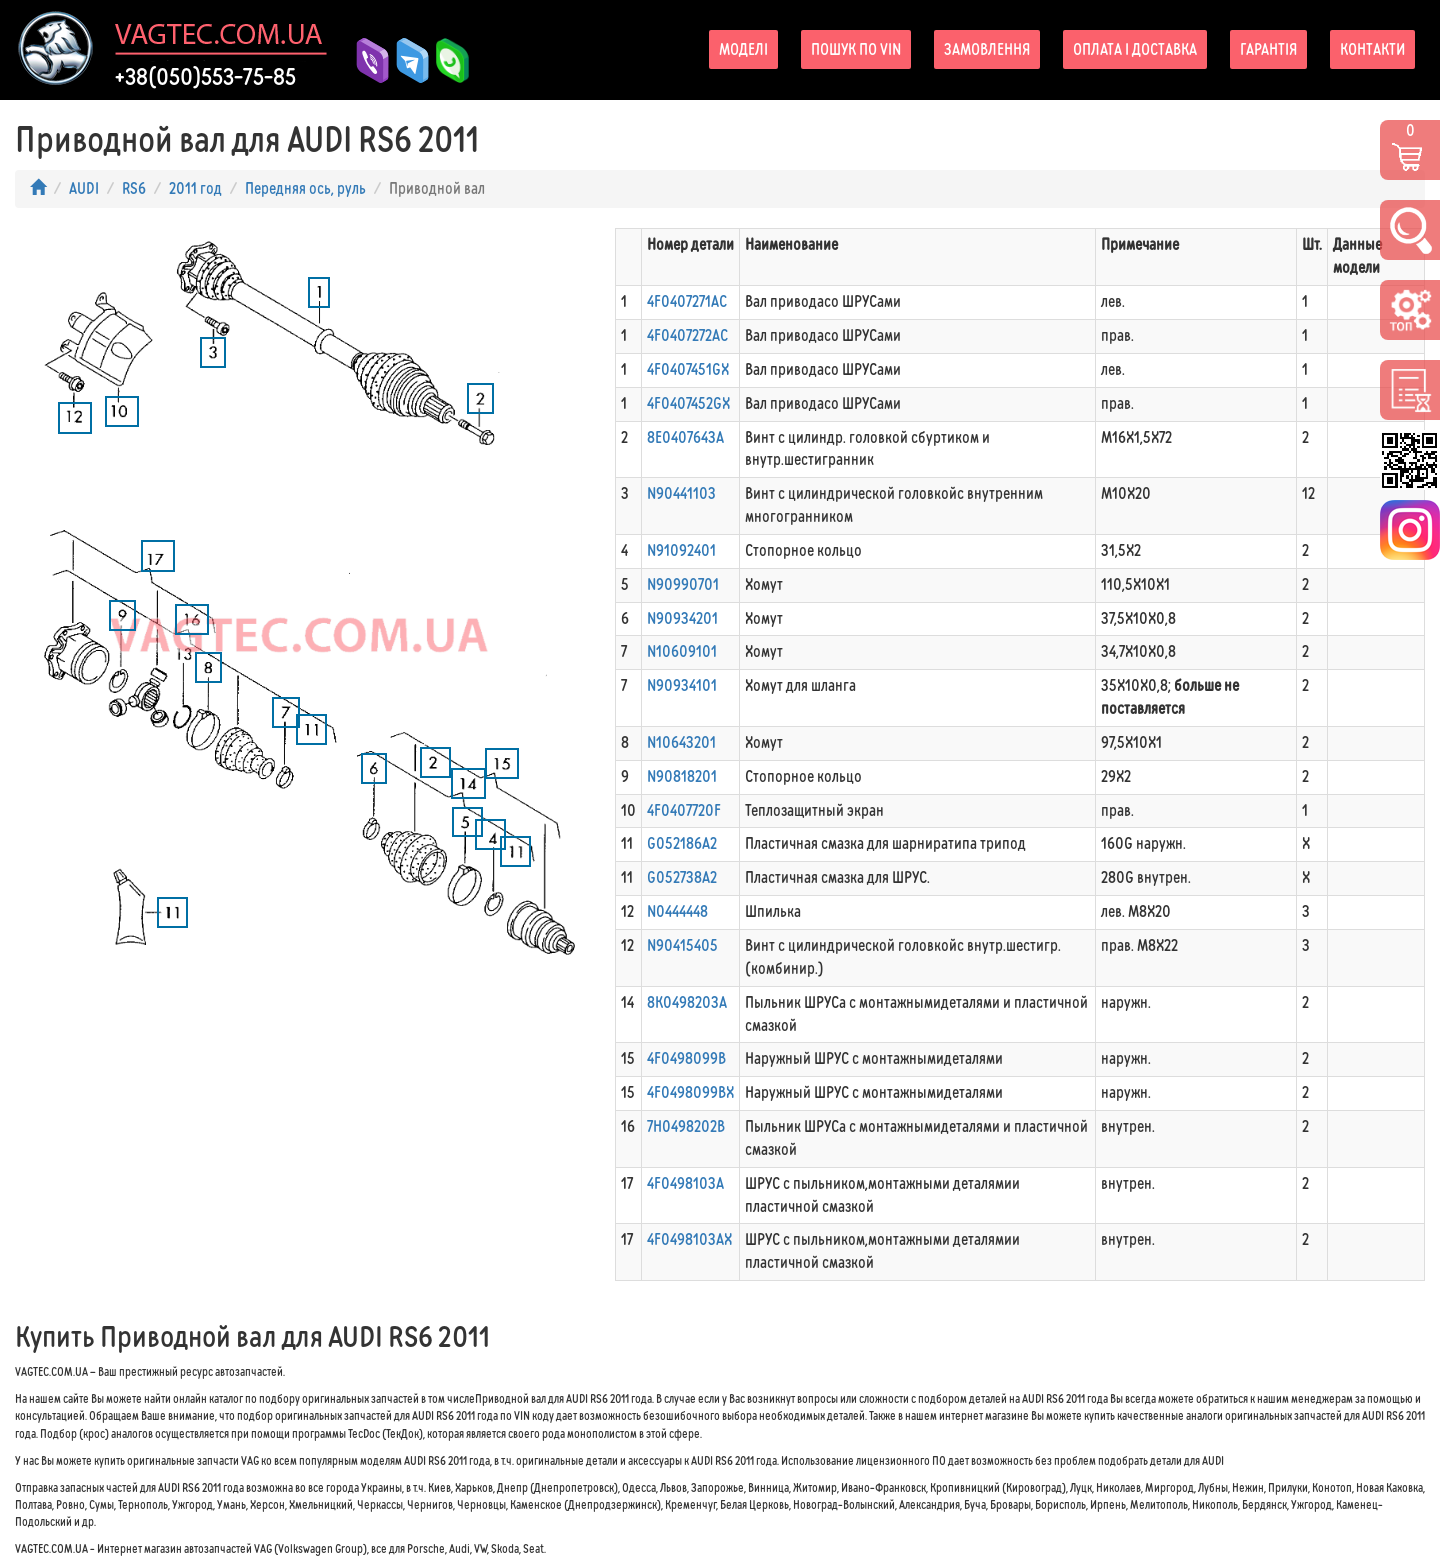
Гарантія (1268, 49)
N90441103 (681, 493)
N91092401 (681, 550)
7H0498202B (686, 1126)
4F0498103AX (689, 1239)
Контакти (1372, 49)
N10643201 (681, 742)
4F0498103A (685, 1183)
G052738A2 (682, 877)
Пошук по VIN (856, 49)
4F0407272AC (687, 335)
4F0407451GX (688, 369)
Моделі (743, 49)
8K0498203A (687, 1002)
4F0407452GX (688, 403)
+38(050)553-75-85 (205, 77)
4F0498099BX (690, 1092)
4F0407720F (684, 810)
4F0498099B (686, 1058)
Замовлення (987, 49)
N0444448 (677, 911)
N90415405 (682, 945)
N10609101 (682, 651)
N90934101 (682, 685)
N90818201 (682, 776)
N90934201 (682, 618)
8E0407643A (685, 437)
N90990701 (683, 584)
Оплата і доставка (1135, 49)
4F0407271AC (687, 301)
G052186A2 (682, 843)
